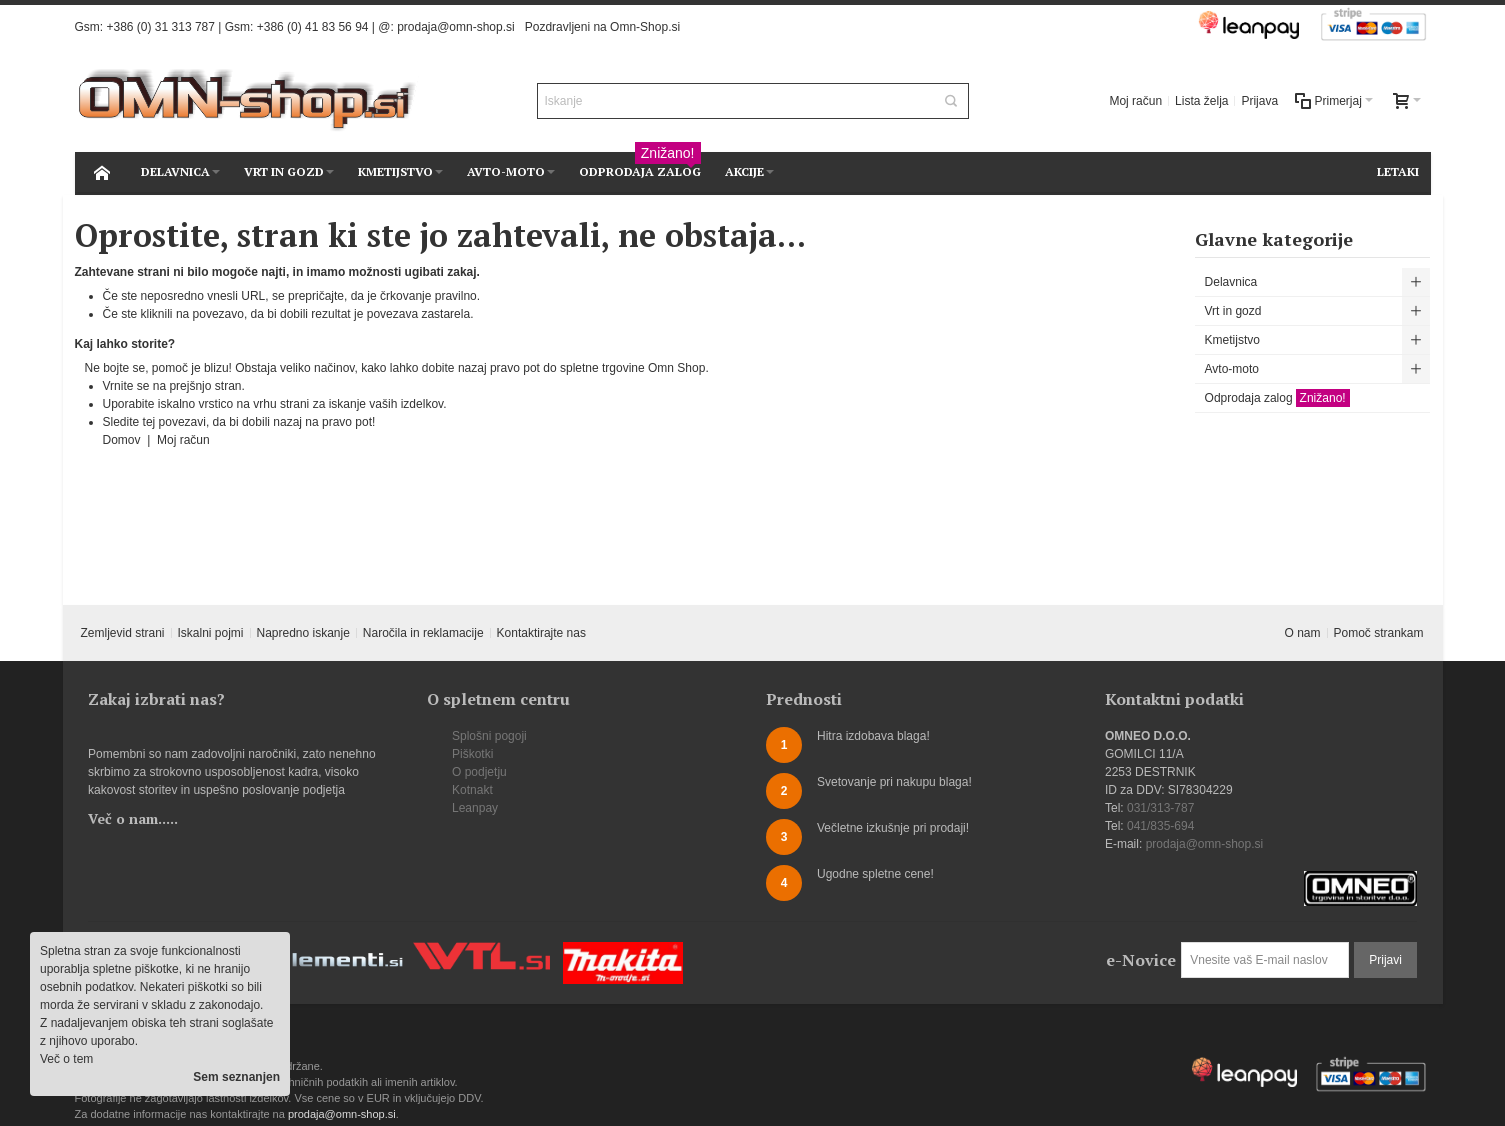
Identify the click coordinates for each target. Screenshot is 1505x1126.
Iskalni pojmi (210, 633)
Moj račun (1135, 101)
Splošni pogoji (489, 736)
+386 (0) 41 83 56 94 (313, 27)
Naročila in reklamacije (423, 633)
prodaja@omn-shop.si (456, 27)
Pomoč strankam (1378, 633)
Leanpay (475, 808)
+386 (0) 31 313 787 (161, 27)
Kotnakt (472, 790)
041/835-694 (1160, 826)
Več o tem (66, 1059)
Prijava (1259, 101)
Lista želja (1201, 101)
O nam (1303, 633)
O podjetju (479, 772)
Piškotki (472, 754)
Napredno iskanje (302, 633)
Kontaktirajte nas (541, 633)
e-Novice (1141, 960)
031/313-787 (1160, 808)
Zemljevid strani (122, 633)
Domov (123, 440)
